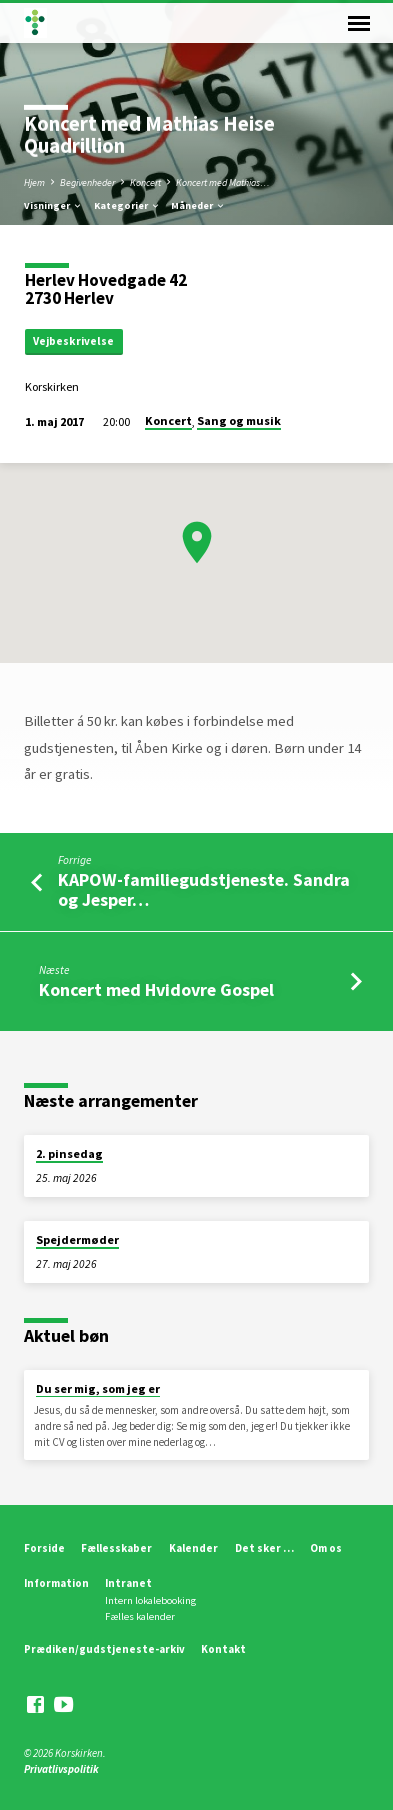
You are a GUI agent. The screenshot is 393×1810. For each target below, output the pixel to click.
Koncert (145, 182)
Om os (326, 1548)
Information (56, 1583)
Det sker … (264, 1548)
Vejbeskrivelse (73, 341)
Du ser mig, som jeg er (98, 1388)
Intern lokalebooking (150, 1600)
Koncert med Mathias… (223, 182)
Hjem (34, 182)
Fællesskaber (116, 1548)
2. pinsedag (69, 1153)
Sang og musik (239, 420)
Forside (44, 1548)
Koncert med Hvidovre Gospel (156, 989)
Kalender (193, 1548)
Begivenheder (87, 182)
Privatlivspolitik (61, 1769)
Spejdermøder (77, 1239)
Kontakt (223, 1649)
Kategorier (127, 205)
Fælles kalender (140, 1616)
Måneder (198, 205)
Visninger (53, 205)
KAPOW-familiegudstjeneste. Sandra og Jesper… (204, 889)
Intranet (128, 1583)
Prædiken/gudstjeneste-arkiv (104, 1649)
